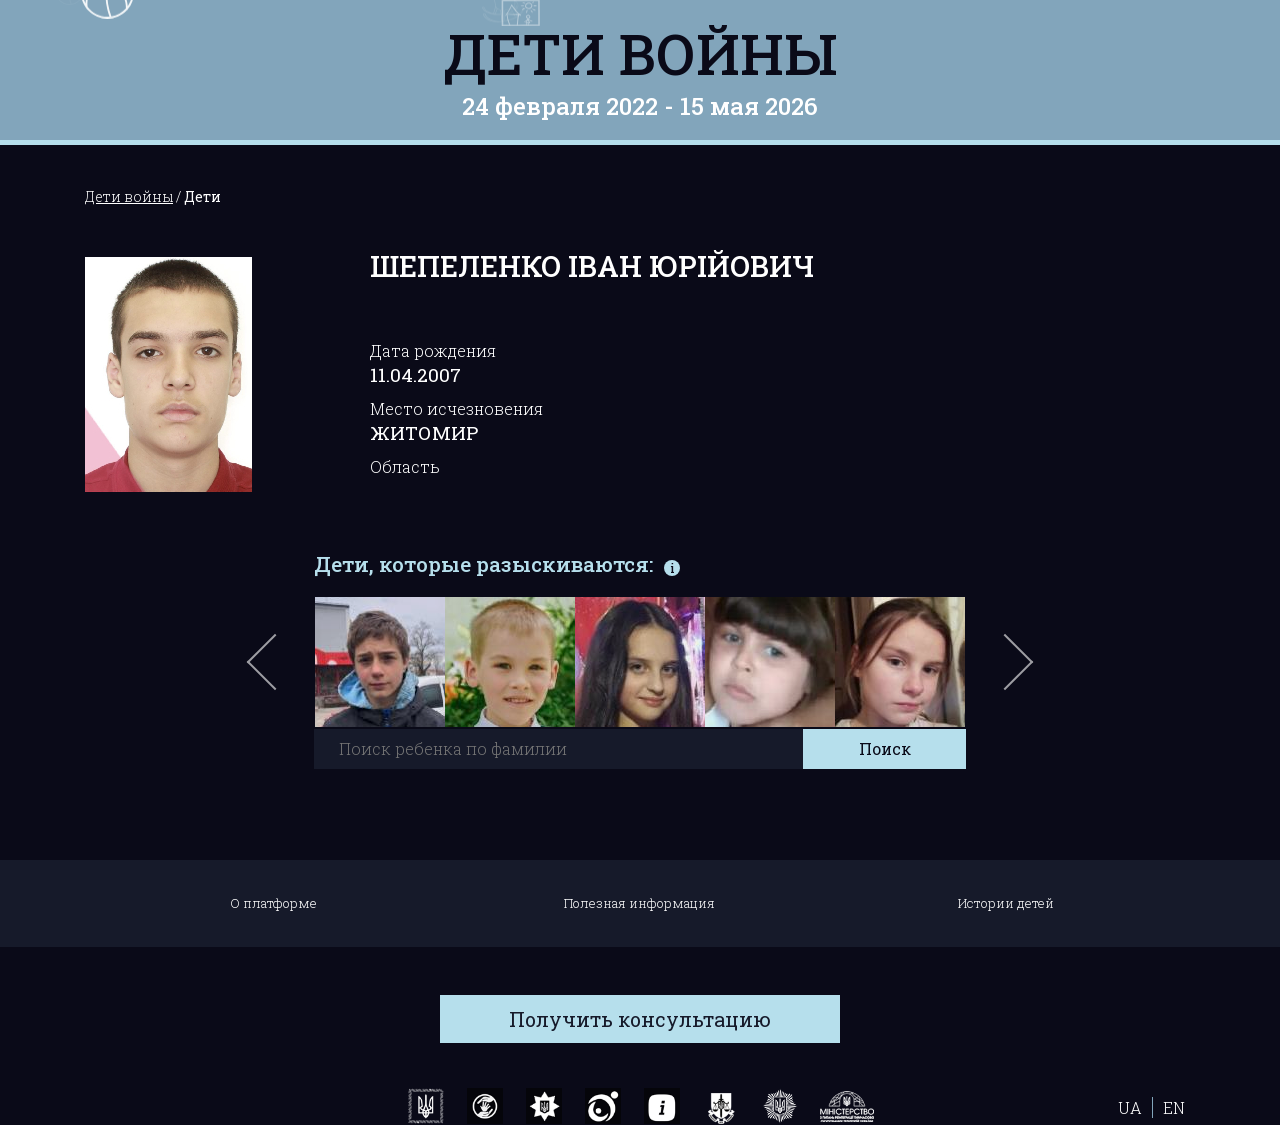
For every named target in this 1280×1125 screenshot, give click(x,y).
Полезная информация (639, 903)
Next (1015, 672)
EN (1174, 1107)
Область (405, 466)
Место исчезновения (456, 408)
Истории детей (1006, 903)
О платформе (273, 903)
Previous (285, 672)
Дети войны (640, 53)
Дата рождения (433, 350)
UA (1130, 1107)
